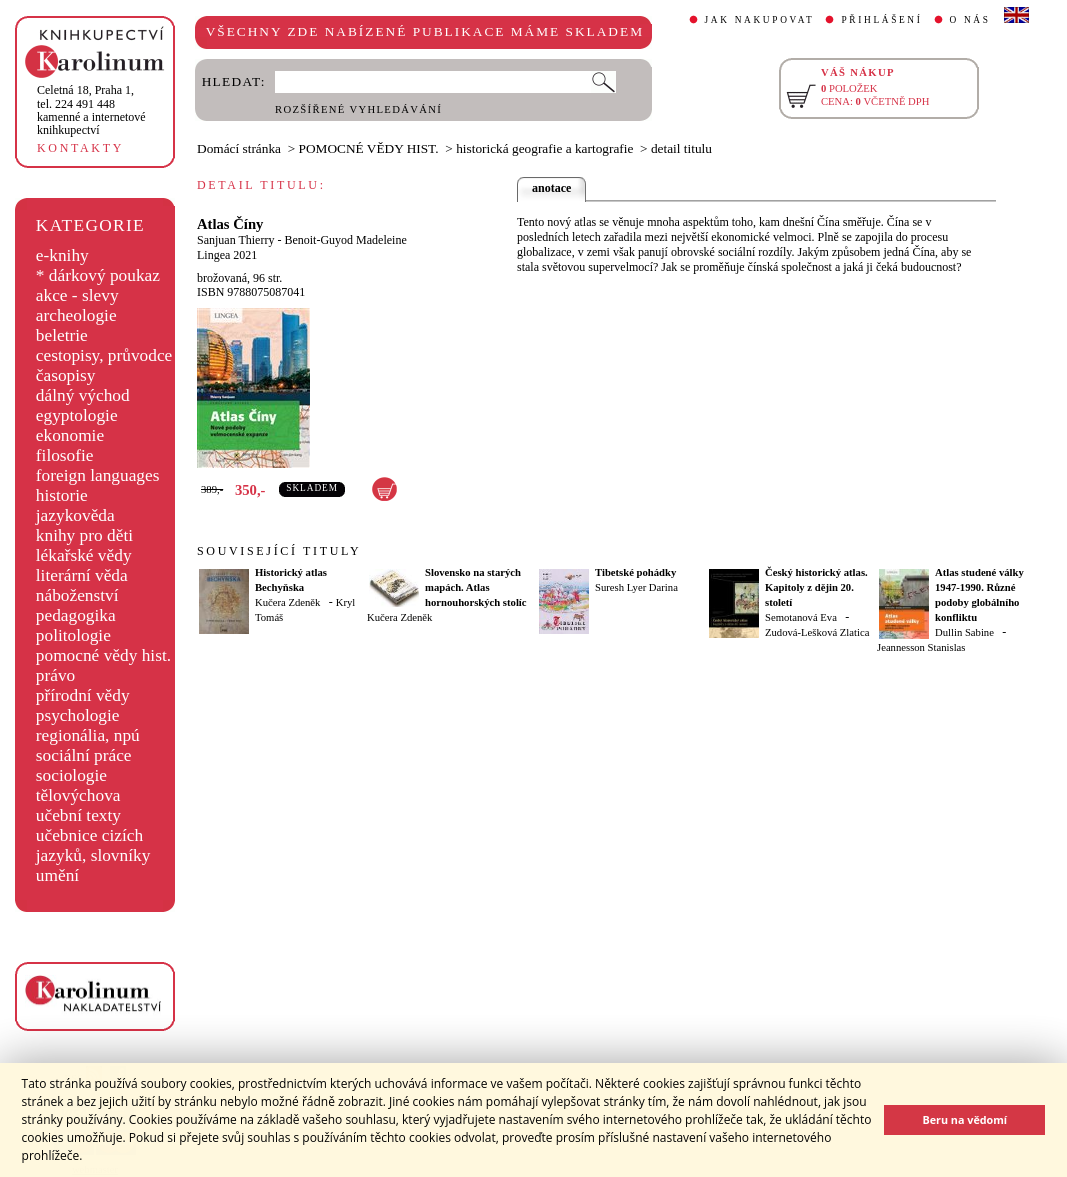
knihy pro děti (84, 535)
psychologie (78, 715)
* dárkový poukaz (98, 275)
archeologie (76, 315)
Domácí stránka (239, 148)
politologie (73, 635)
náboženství (77, 595)
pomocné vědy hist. (103, 655)
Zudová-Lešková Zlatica (817, 632)
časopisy (66, 375)
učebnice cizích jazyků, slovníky (93, 845)
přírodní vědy (83, 695)
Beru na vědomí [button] (964, 1119)
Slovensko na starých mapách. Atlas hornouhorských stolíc (476, 587)
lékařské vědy (84, 555)
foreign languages (98, 475)
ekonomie (70, 435)
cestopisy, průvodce (104, 355)
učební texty (78, 815)
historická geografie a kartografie (544, 148)
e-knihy (62, 255)
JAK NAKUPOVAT (760, 20)
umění (57, 875)
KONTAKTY (80, 148)
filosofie (65, 455)
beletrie (62, 335)
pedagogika (76, 615)
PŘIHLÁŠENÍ (881, 20)
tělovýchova (78, 795)
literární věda (82, 575)
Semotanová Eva (801, 617)
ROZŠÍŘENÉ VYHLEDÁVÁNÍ (358, 109)
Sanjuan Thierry (235, 240)
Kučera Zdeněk (287, 602)
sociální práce (84, 755)
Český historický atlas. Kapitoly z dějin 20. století (816, 587)
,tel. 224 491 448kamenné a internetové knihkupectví (91, 110)
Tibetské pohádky (635, 572)
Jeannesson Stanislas (921, 647)
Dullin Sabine (964, 632)
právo (55, 675)
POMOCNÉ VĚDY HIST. (369, 148)
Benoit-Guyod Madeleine (345, 240)
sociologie (71, 775)
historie (62, 495)
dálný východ (83, 395)
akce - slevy (77, 295)
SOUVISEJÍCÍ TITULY (279, 551)
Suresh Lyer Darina (636, 587)
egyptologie (77, 415)
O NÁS (970, 20)
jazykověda (75, 515)
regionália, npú (88, 735)
